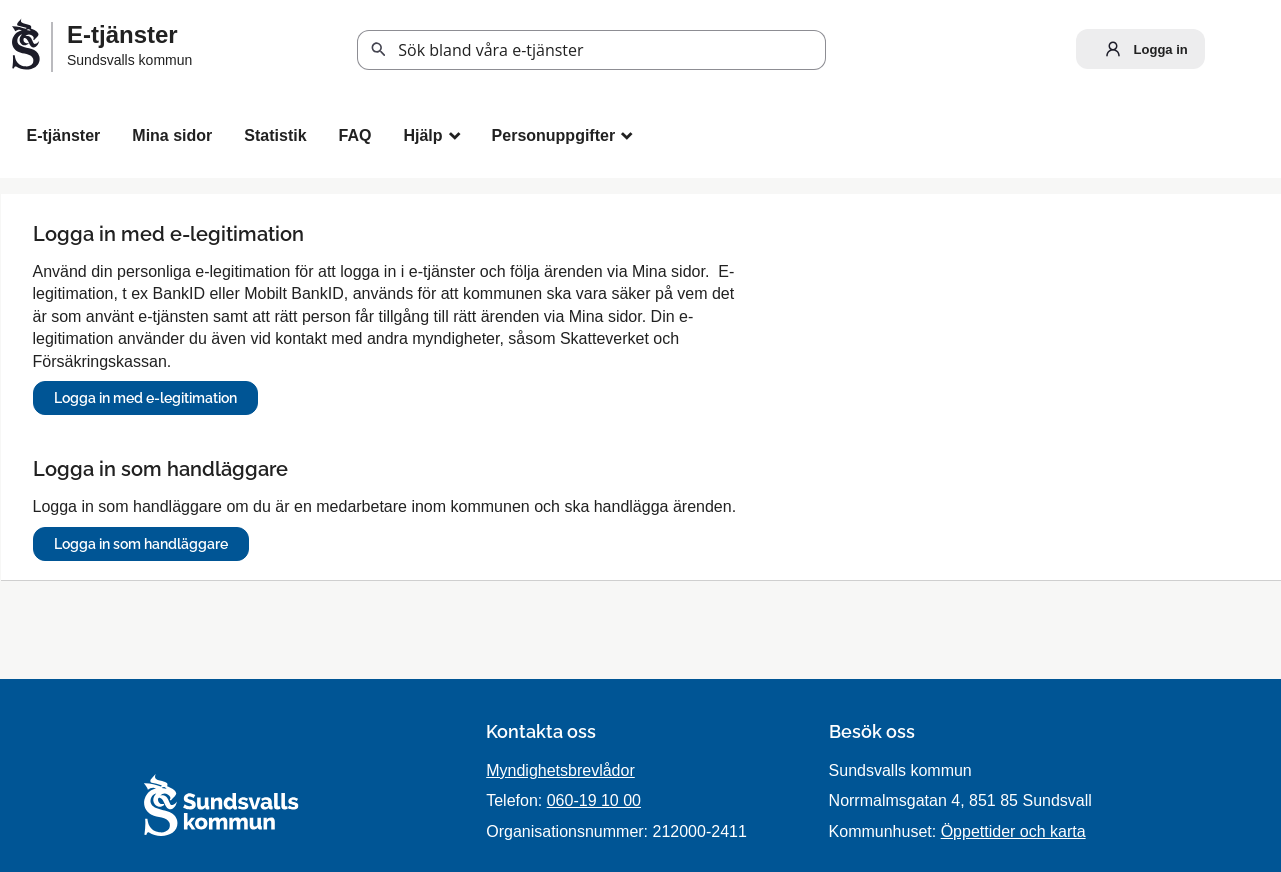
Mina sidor (172, 135)
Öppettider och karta (1013, 831)
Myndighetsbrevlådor (560, 770)
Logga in (1142, 49)
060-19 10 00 (594, 800)
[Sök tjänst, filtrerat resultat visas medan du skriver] (591, 50)
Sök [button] (379, 50)
